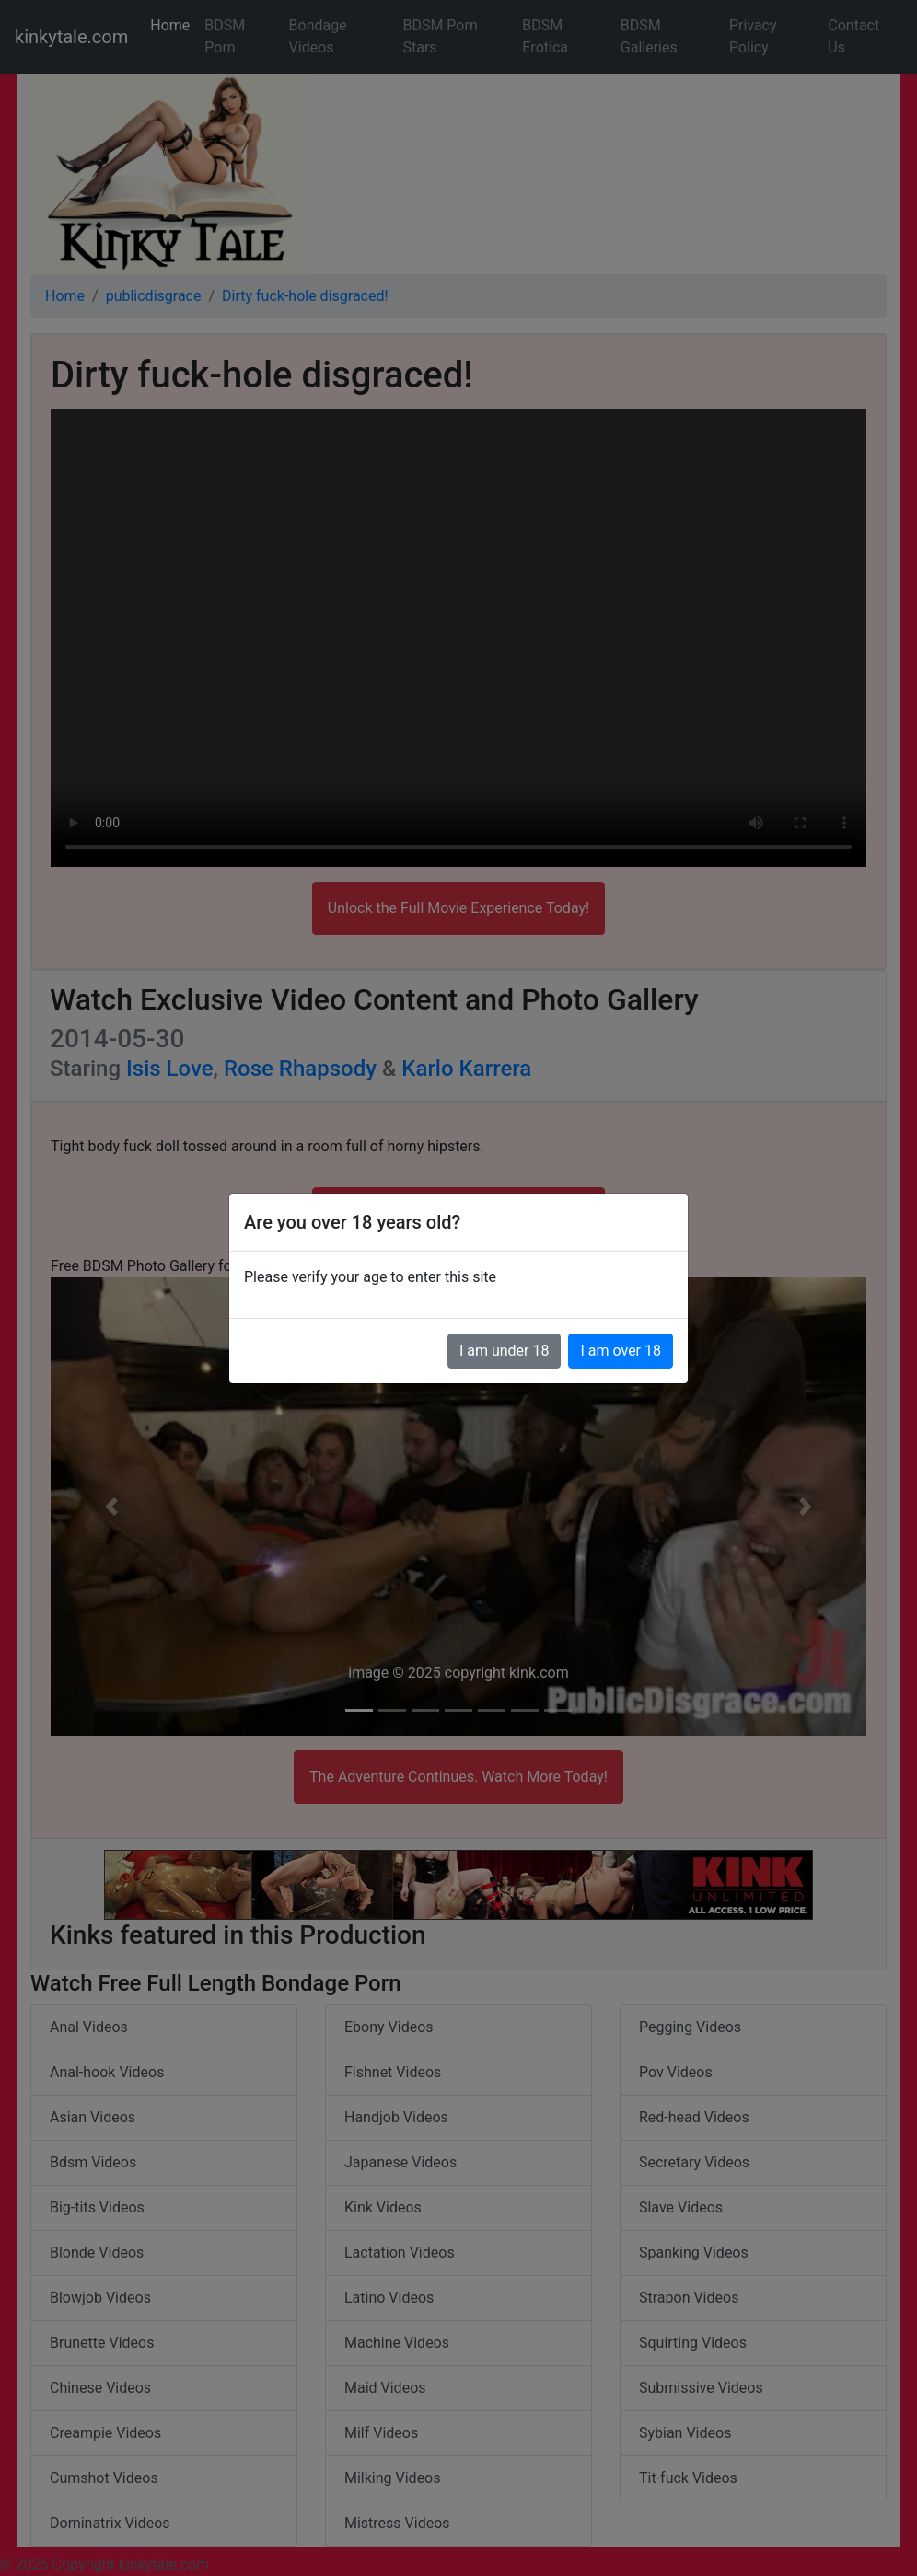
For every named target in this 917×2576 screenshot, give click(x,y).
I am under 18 (504, 1350)
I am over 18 (620, 1350)
